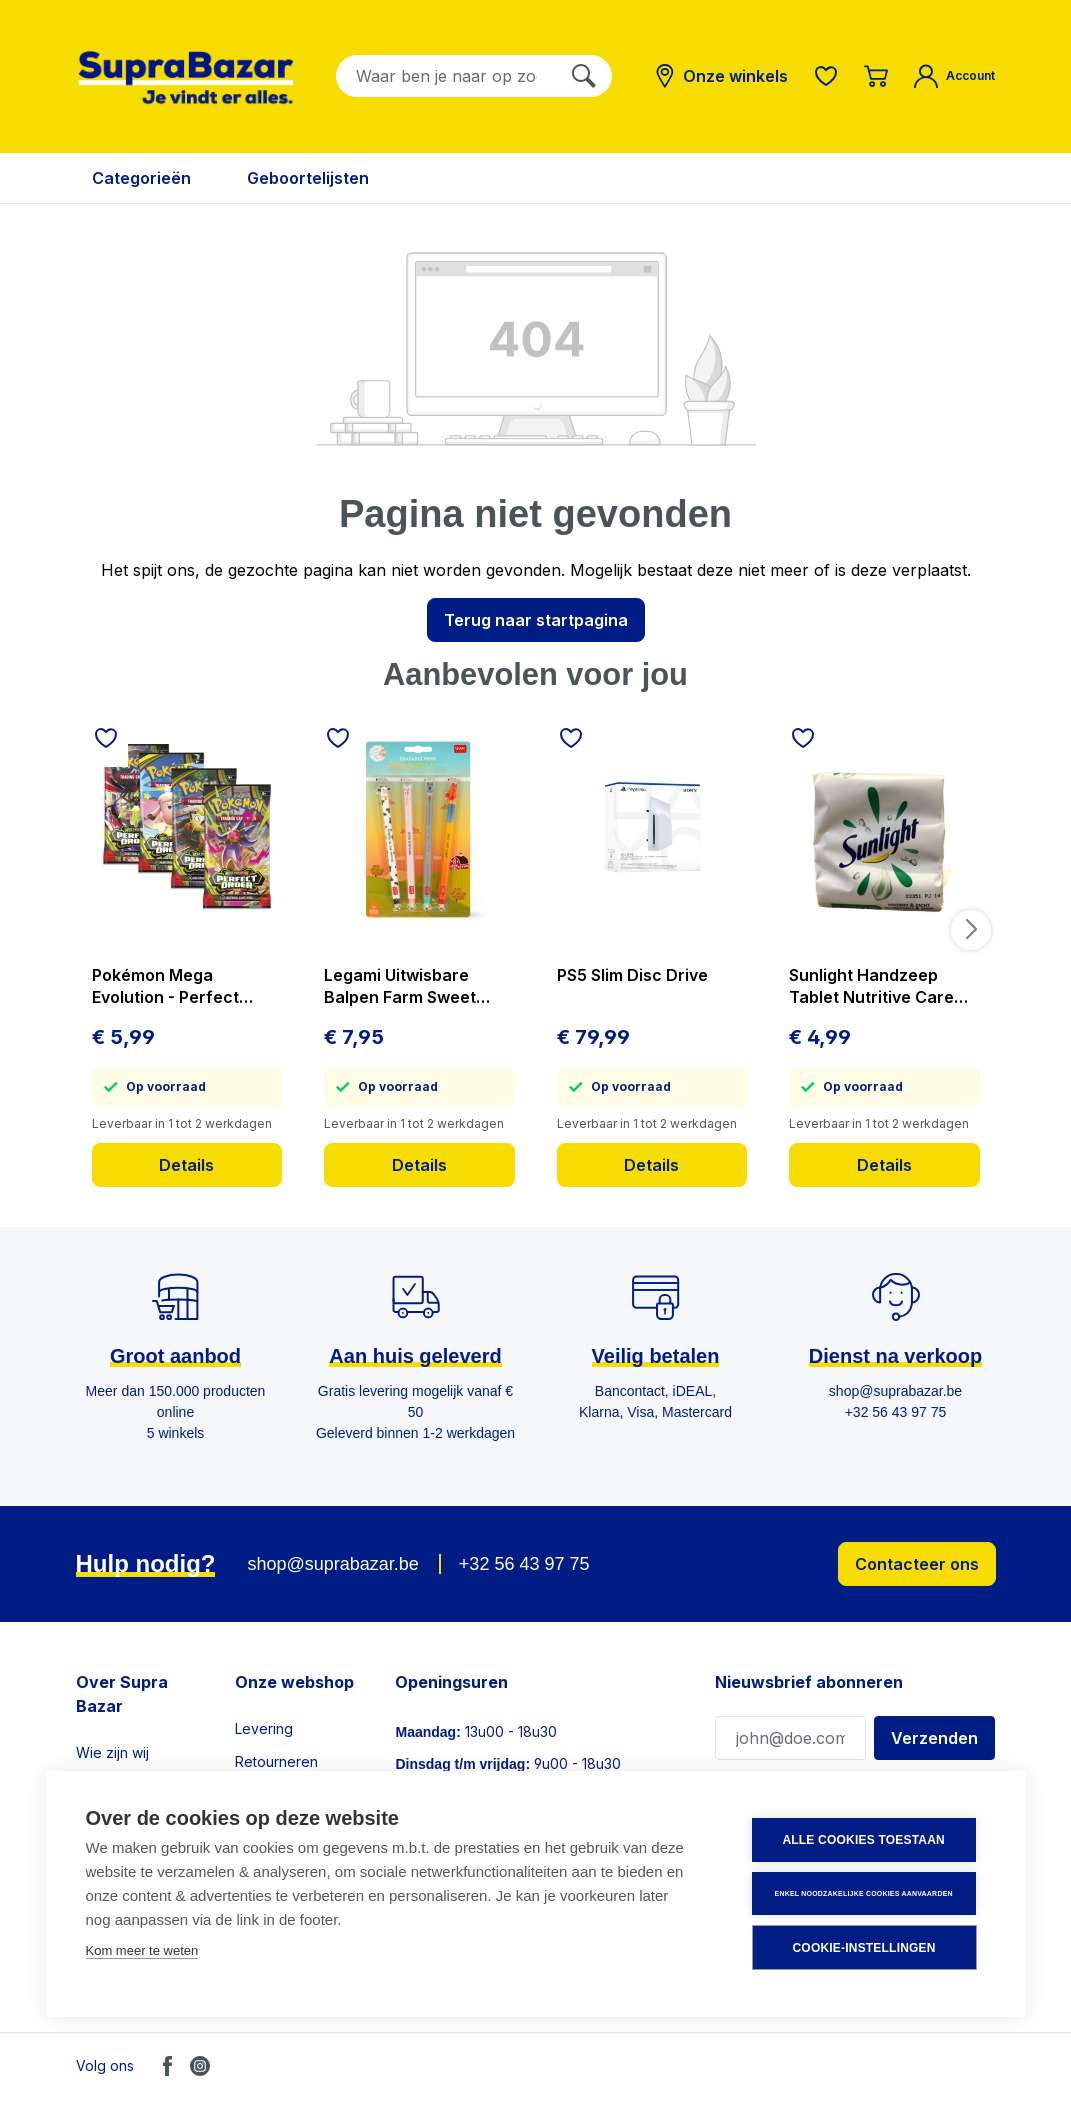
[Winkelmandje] (876, 76)
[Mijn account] (954, 76)
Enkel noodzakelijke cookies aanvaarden (865, 1893)
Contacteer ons (917, 1564)
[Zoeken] (584, 76)
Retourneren (276, 1761)
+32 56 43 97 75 (524, 1564)
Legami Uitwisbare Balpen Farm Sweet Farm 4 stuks (400, 986)
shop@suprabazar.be (332, 1564)
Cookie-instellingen (865, 1948)
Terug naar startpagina (536, 620)
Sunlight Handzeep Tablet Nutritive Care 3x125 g (871, 986)
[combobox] (446, 76)
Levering (264, 1728)
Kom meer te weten (142, 1951)
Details (186, 1165)
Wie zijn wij (112, 1752)
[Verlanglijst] (826, 76)
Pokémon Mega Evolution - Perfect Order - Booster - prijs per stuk (179, 986)
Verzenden (934, 1738)
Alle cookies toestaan (865, 1841)
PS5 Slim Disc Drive (632, 975)
